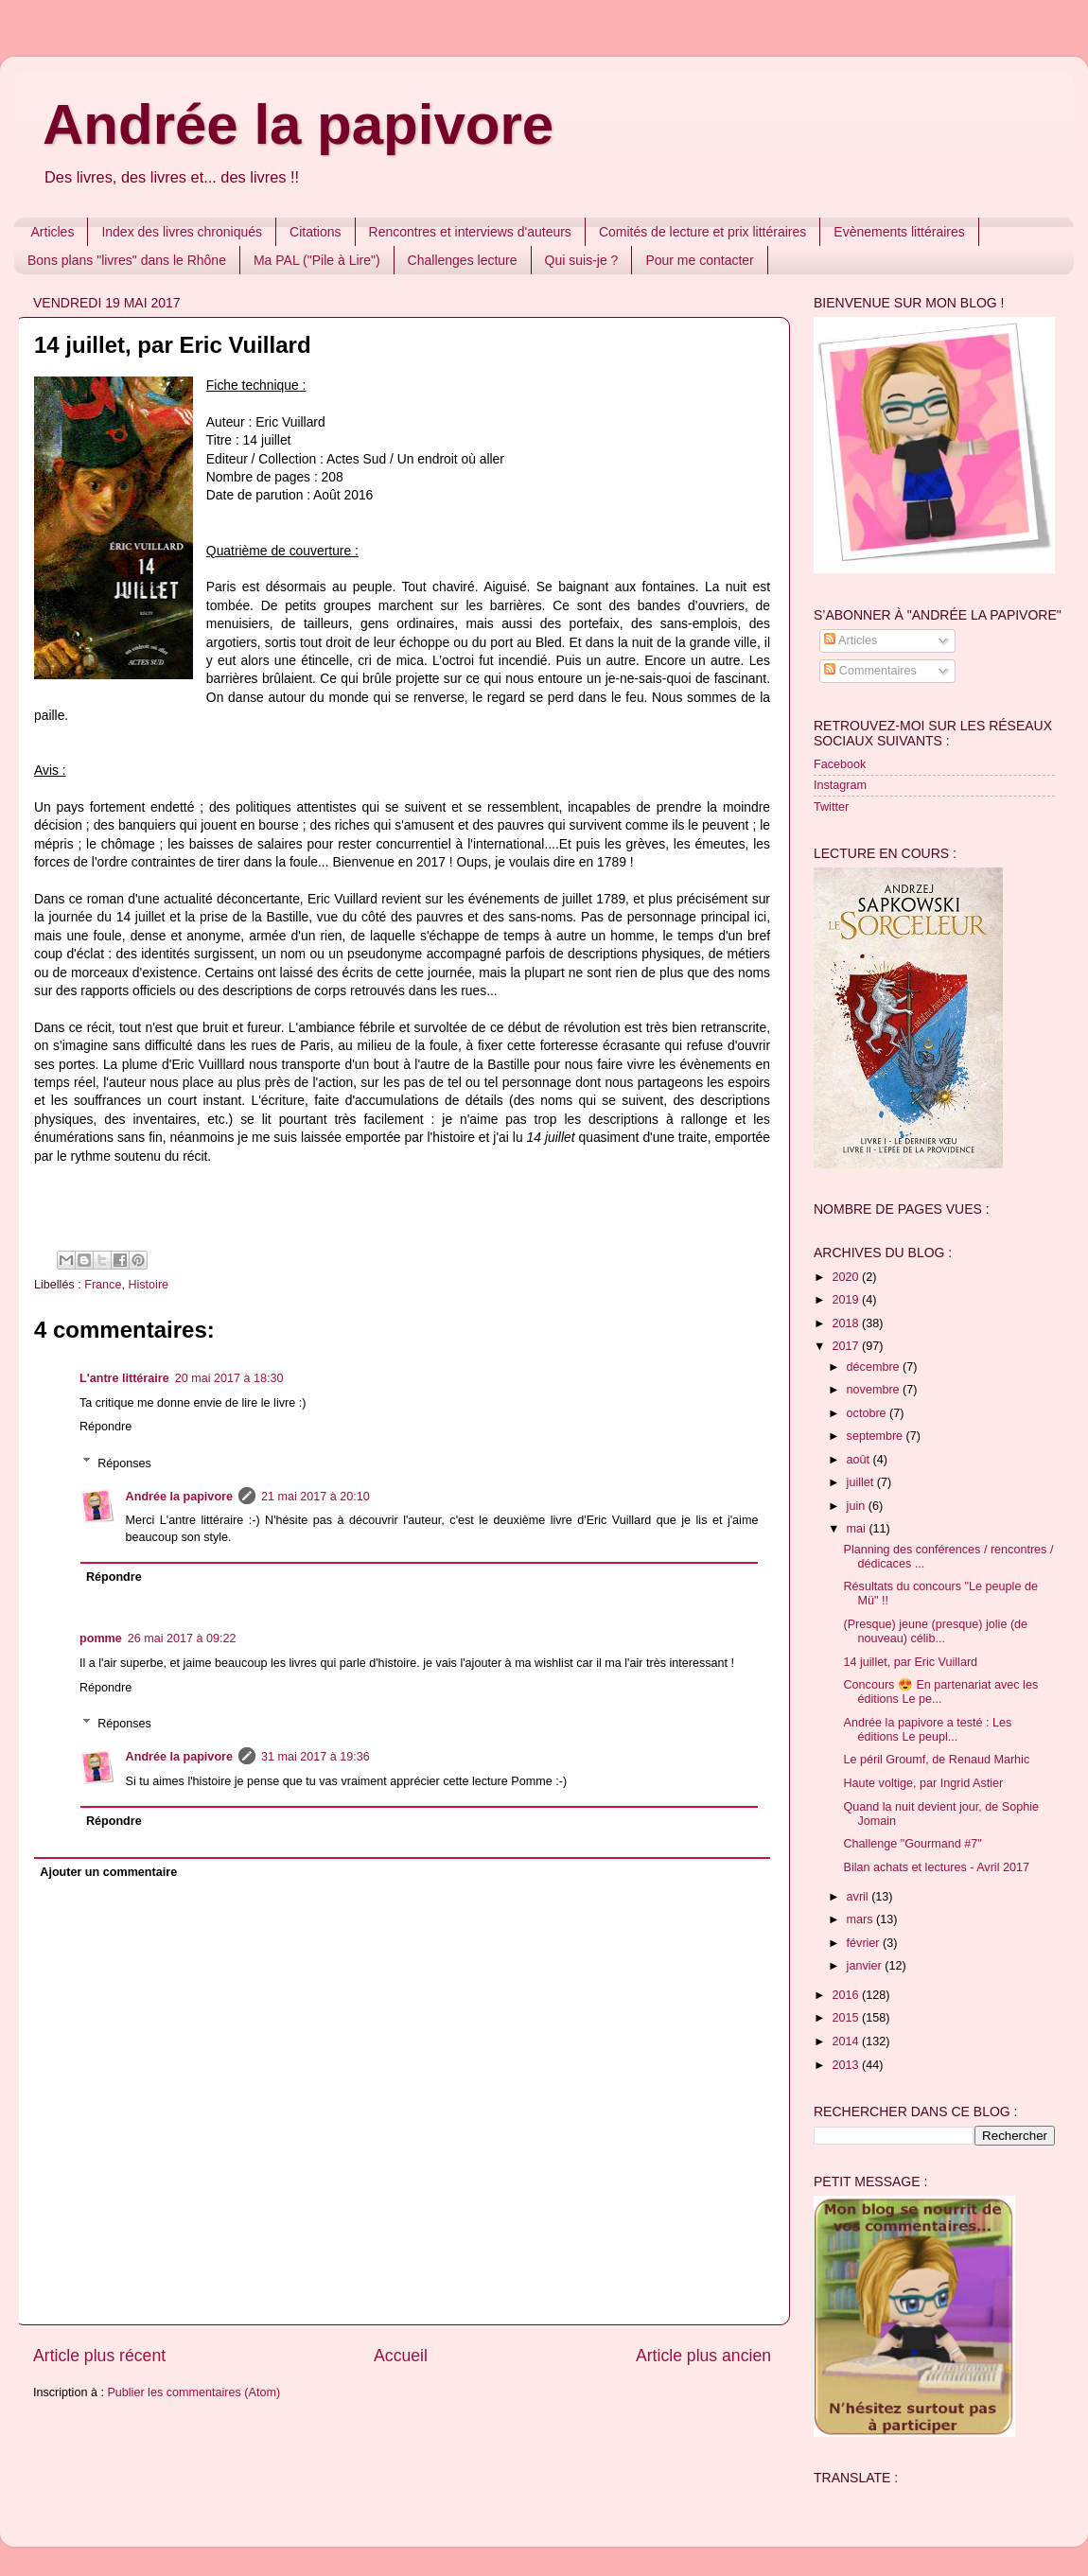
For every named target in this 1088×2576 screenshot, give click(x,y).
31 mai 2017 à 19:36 (315, 1756)
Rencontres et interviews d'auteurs (470, 231)
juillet (862, 1482)
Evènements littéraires (899, 231)
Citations (315, 231)
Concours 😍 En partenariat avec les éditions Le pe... (940, 1692)
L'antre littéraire (124, 1378)
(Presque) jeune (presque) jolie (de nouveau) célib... (935, 1631)
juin (858, 1506)
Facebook (840, 764)
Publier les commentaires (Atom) (193, 2392)
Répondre (105, 1426)
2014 (847, 2041)
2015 (847, 2017)
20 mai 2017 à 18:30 (229, 1378)
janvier (866, 1965)
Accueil (401, 2355)
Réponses (124, 1462)
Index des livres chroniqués (181, 231)
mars (861, 1919)
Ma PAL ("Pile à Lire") (317, 260)
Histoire (148, 1284)
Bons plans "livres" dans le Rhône (126, 260)
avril (859, 1896)
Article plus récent (99, 2355)
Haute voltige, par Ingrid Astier (923, 1783)
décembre (875, 1367)
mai (858, 1528)
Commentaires (870, 670)
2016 (847, 1995)
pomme (100, 1638)
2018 (847, 1323)
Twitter (831, 807)
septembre (876, 1436)
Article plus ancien (703, 2355)
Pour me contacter (699, 260)
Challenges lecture (463, 260)
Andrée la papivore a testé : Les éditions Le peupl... (927, 1730)
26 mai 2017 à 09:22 (182, 1638)
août (860, 1459)
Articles (53, 231)
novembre (875, 1389)
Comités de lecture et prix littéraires (702, 231)
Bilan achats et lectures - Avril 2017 (935, 1867)
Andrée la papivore (298, 124)
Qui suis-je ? (582, 260)
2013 (847, 2065)
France (102, 1284)
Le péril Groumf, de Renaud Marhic (936, 1759)
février (865, 1943)
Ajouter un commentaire (108, 1872)
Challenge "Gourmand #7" (912, 1843)
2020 (847, 1277)
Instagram (840, 785)
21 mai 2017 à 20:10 (315, 1496)
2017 (847, 1346)
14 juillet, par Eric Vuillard (910, 1662)
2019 (847, 1299)
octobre (868, 1413)
